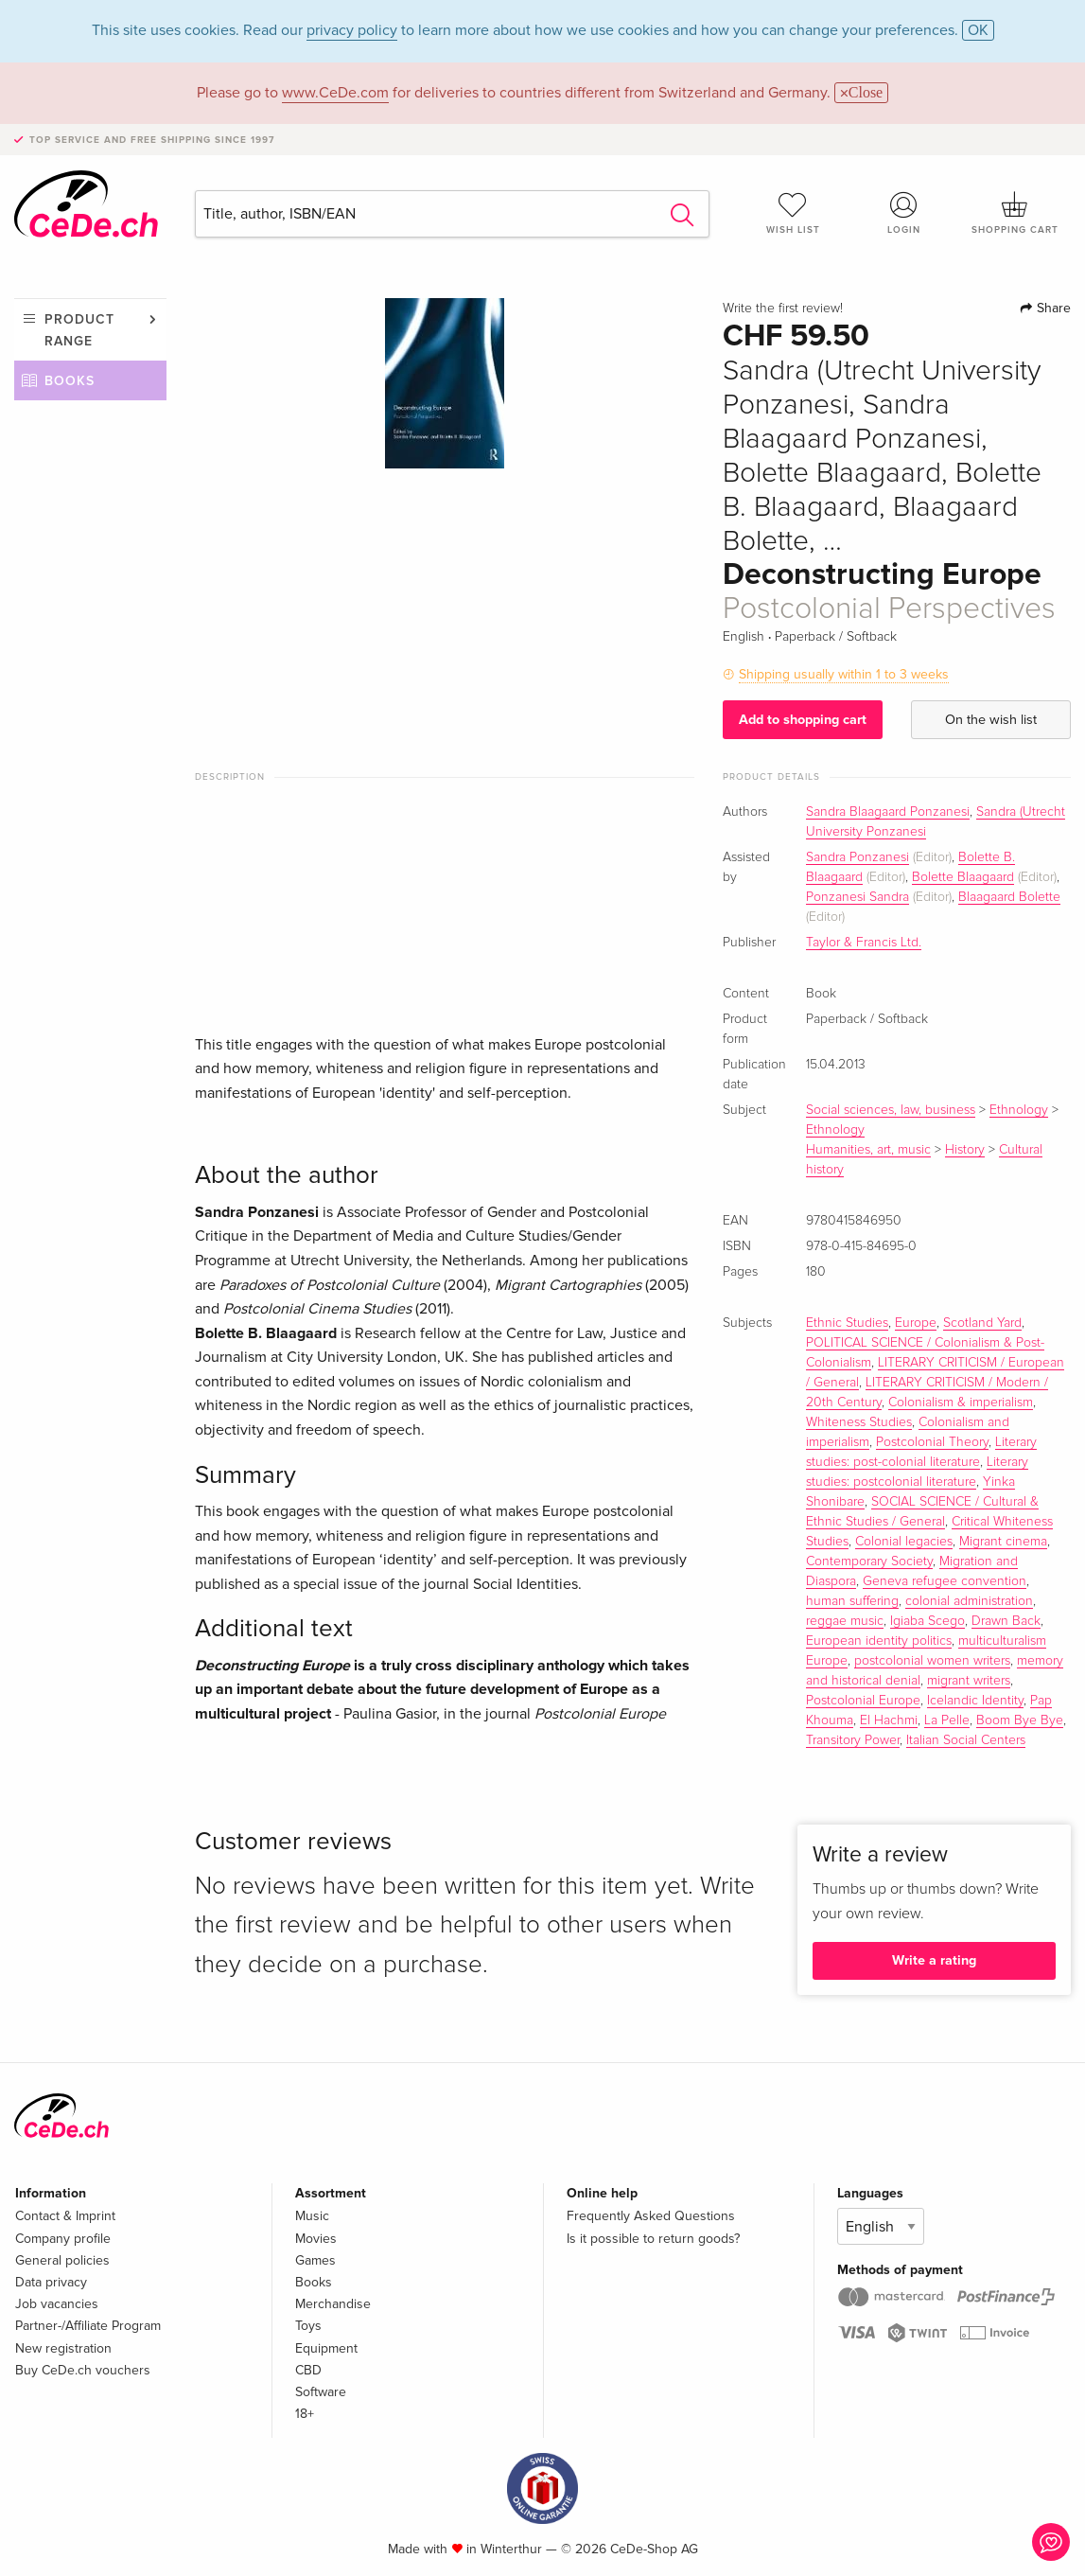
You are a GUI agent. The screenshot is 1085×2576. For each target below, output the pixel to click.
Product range (79, 329)
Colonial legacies (904, 1541)
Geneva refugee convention (944, 1581)
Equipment (326, 2348)
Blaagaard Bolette (1009, 897)
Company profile (63, 2239)
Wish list (793, 213)
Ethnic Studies (847, 1323)
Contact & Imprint (65, 2216)
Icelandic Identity (975, 1700)
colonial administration (969, 1601)
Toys (308, 2326)
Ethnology (1018, 1110)
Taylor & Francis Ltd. (863, 942)
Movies (316, 2239)
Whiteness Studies (859, 1422)
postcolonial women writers (932, 1660)
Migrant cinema (1003, 1541)
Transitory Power (853, 1740)
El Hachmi (889, 1720)
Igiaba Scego (927, 1621)
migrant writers (968, 1680)
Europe (915, 1323)
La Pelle (947, 1720)
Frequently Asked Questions (651, 2216)
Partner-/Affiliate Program (88, 2326)
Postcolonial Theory (932, 1442)
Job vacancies (56, 2304)
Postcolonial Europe (863, 1700)
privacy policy (351, 30)
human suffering (852, 1601)
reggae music (845, 1621)
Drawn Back (1006, 1621)
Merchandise (333, 2304)
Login (904, 213)
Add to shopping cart (802, 720)
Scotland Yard (982, 1323)
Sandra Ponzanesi (857, 857)
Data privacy (51, 2282)
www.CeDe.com (335, 92)
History (965, 1149)
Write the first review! (783, 308)
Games (315, 2260)
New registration (63, 2348)
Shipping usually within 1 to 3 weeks (844, 674)
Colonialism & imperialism (960, 1402)
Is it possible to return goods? (653, 2239)
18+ (304, 2414)
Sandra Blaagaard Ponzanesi (888, 812)
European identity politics (879, 1641)
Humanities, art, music (868, 1149)
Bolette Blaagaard (963, 877)
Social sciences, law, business (890, 1110)
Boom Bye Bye (1019, 1720)
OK (978, 30)
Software (320, 2392)
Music (312, 2216)
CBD (308, 2370)
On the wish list (991, 720)
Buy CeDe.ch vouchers (82, 2370)
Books (69, 381)
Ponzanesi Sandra (857, 897)
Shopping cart (1015, 213)
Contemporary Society (869, 1561)
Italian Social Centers (965, 1740)
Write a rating (934, 1960)
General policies (62, 2260)
